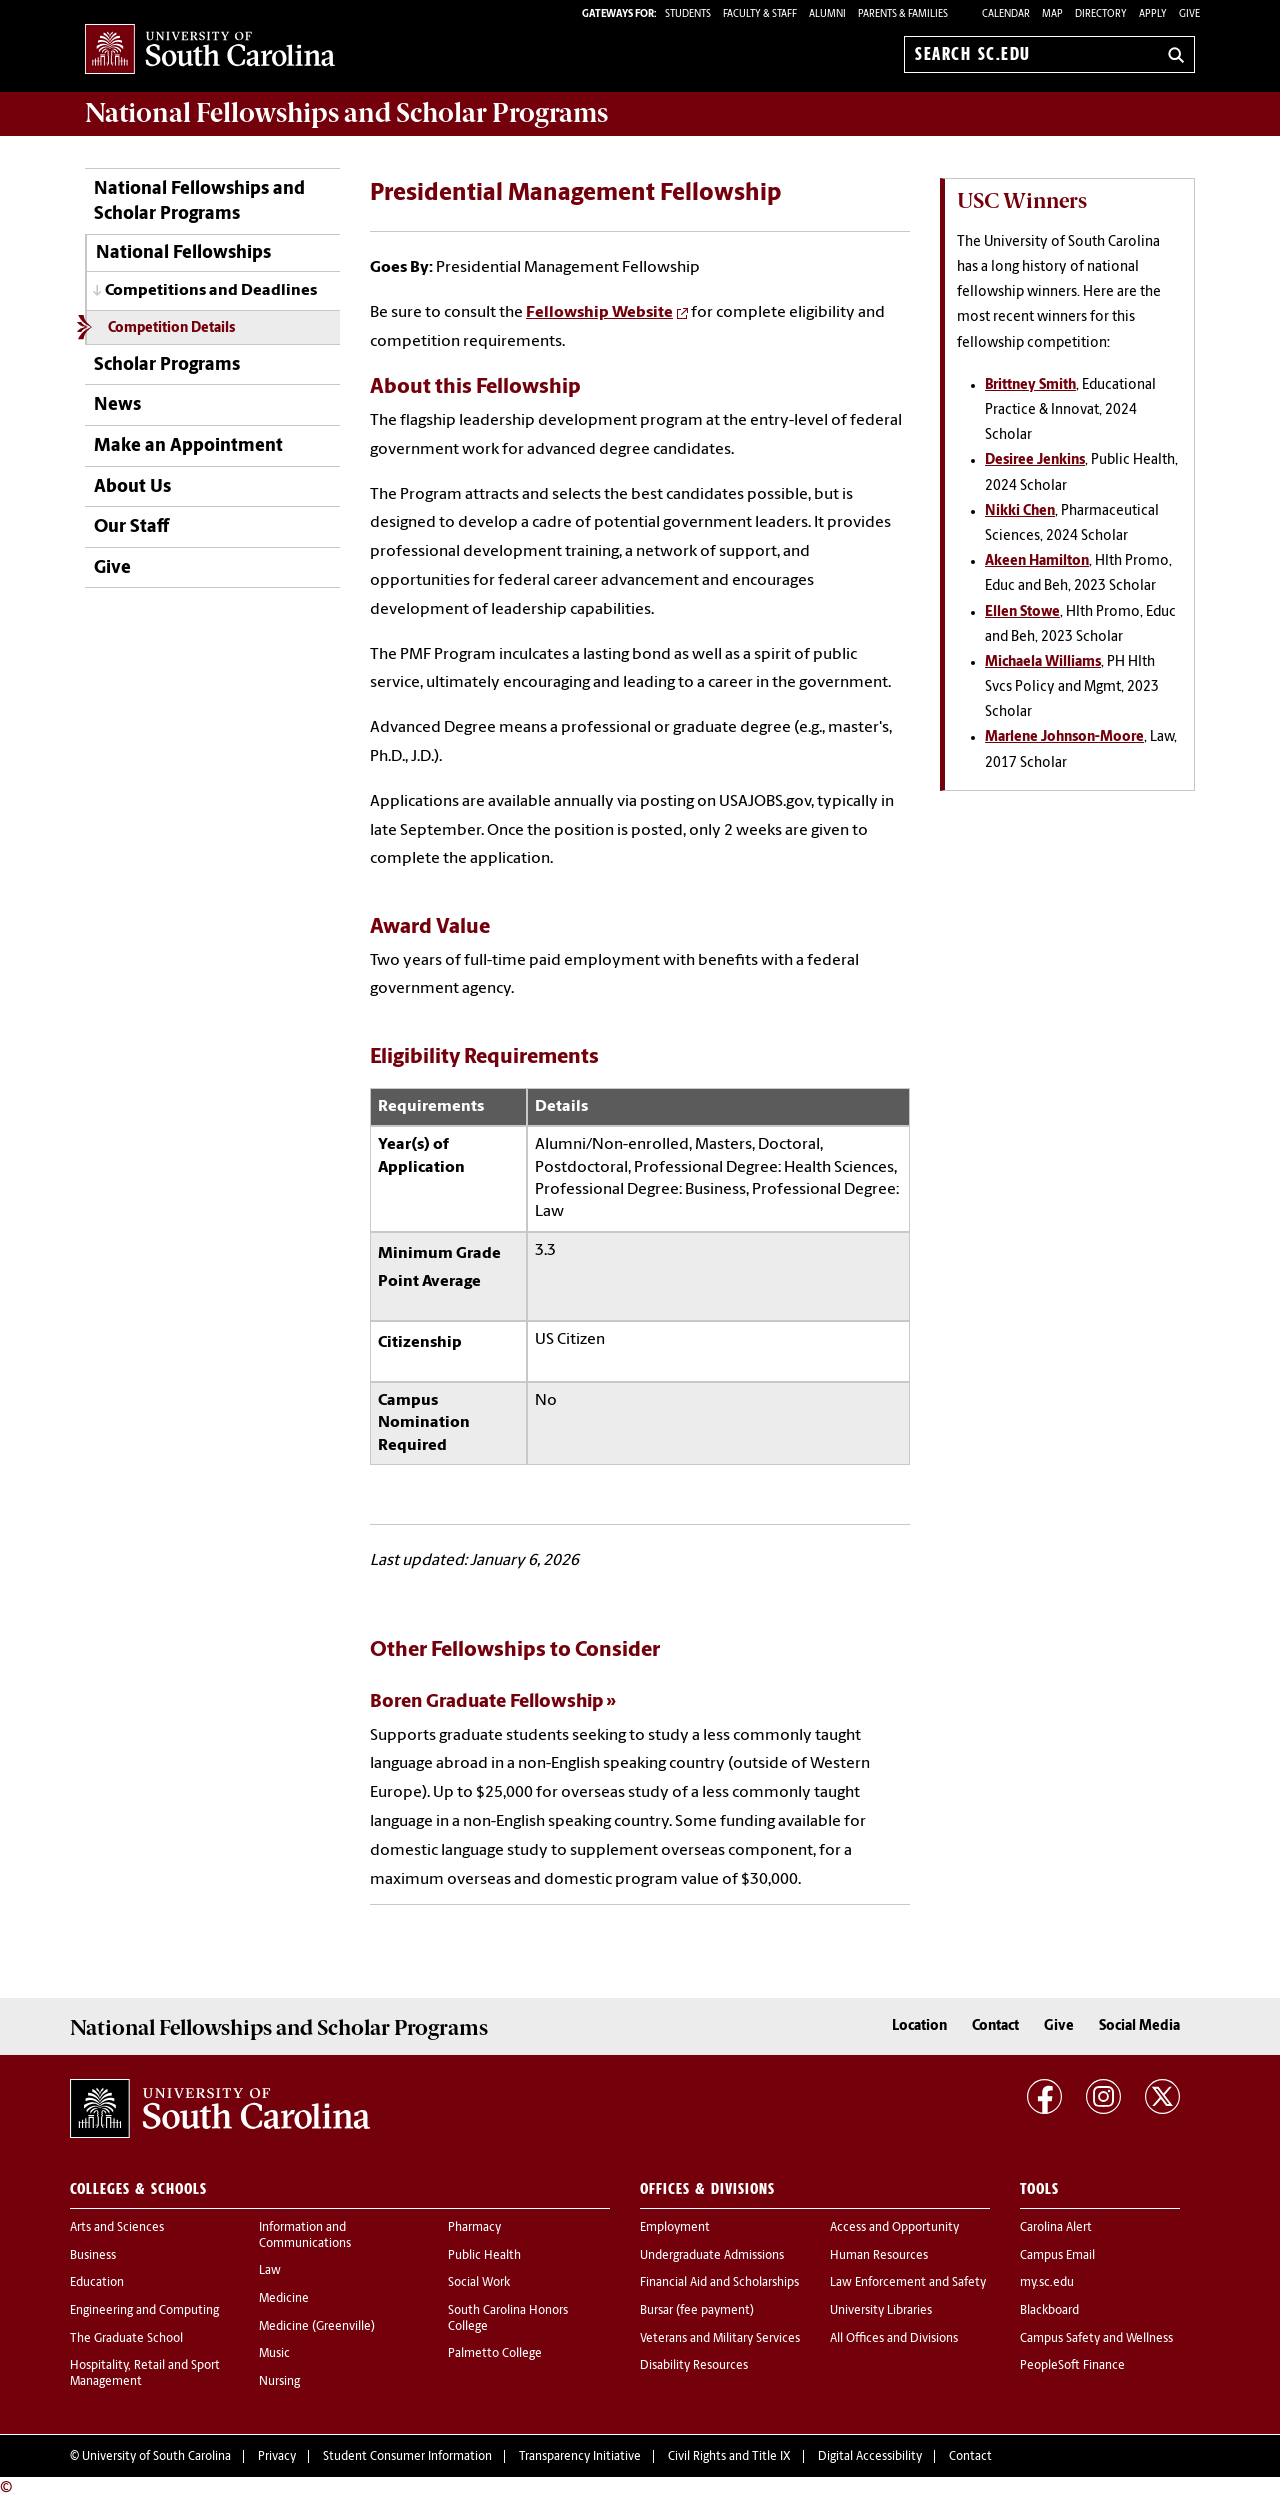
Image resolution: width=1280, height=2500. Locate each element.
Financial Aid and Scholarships (719, 2283)
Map (1052, 14)
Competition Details (171, 328)
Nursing (279, 2382)
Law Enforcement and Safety (908, 2283)
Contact (995, 2026)
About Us (132, 487)
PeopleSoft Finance (1072, 2366)
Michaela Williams (1043, 662)
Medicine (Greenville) (317, 2327)
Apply (1153, 14)
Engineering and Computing (144, 2311)
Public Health (484, 2256)
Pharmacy (474, 2228)
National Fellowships (183, 253)
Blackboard (1049, 2311)
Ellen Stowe (1022, 612)
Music (274, 2354)
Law (270, 2271)
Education (97, 2283)
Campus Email (1057, 2256)
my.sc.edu (1047, 2283)
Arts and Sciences (117, 2228)
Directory (1101, 14)
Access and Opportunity (894, 2228)
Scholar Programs (167, 365)
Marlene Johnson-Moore (1064, 737)
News (117, 405)
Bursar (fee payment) (697, 2311)
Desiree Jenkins (1035, 460)
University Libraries (881, 2311)
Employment (675, 2228)
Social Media (1139, 2026)
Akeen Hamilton (1037, 561)
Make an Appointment (188, 446)
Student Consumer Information (407, 2457)
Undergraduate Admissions (712, 2256)
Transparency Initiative (580, 2457)
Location (919, 2026)
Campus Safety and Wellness (1096, 2339)
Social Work (479, 2283)
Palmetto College (495, 2354)
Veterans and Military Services (720, 2339)
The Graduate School (126, 2339)
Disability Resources (694, 2366)
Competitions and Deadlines (211, 291)
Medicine (284, 2299)
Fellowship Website (599, 313)
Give (1189, 14)
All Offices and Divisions (894, 2339)
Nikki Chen (1020, 511)
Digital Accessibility (870, 2457)
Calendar (1006, 14)
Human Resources (879, 2256)
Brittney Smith (1030, 385)
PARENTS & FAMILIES (903, 14)
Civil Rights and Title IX (729, 2457)
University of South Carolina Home (210, 50)
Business (93, 2256)
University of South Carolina (156, 2457)
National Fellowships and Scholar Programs (199, 202)
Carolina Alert (1056, 2228)
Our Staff (131, 527)
